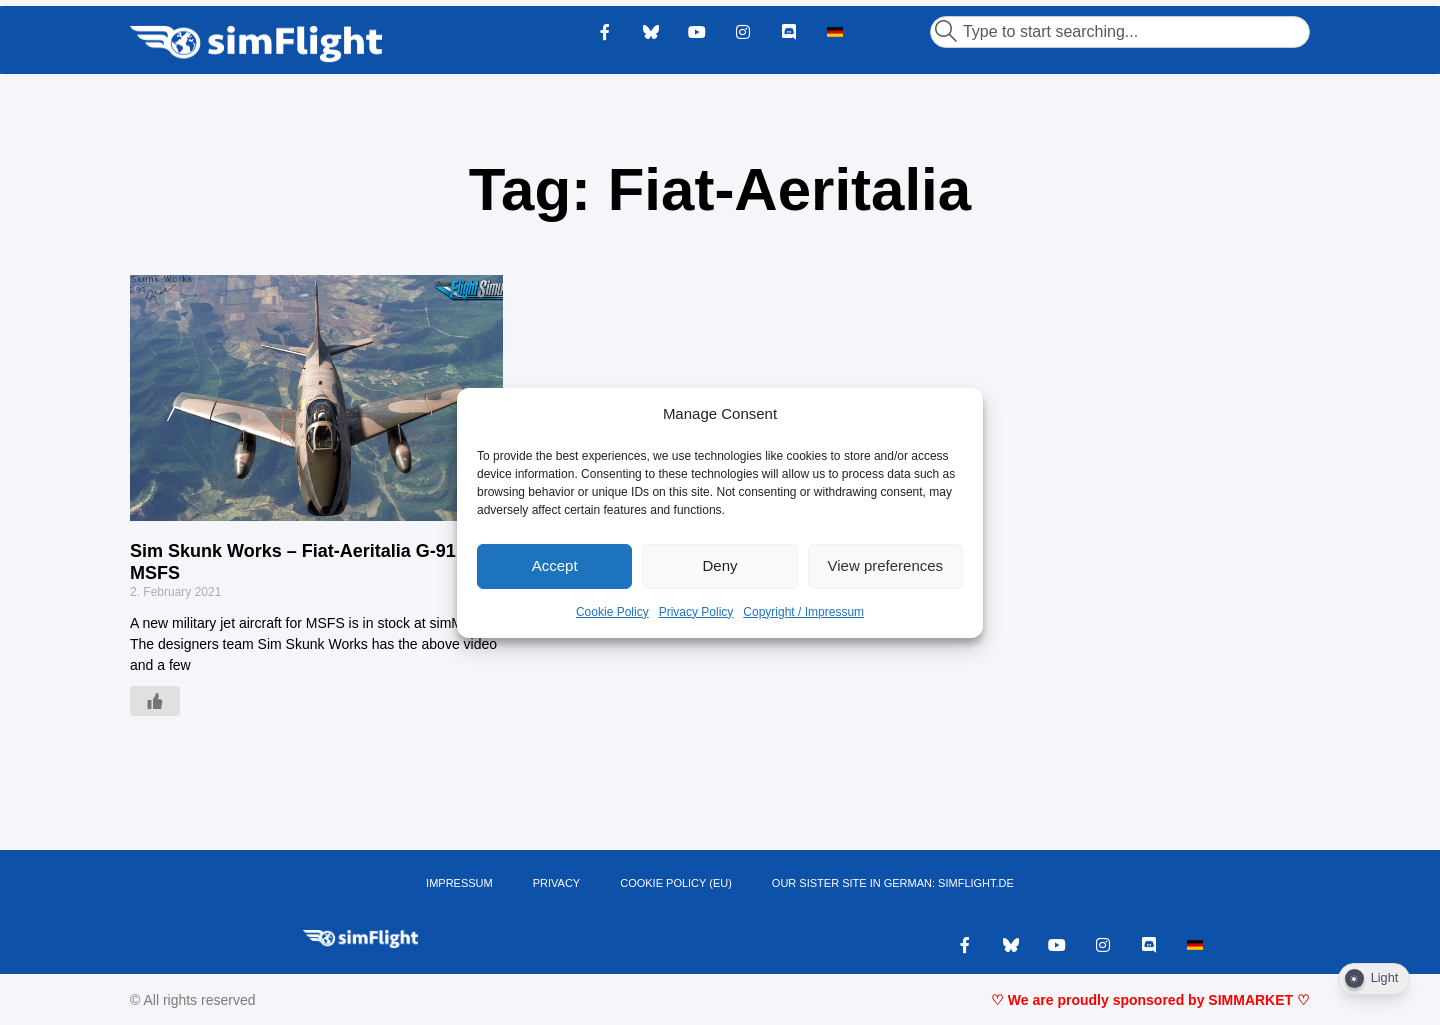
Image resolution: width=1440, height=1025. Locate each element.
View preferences (886, 565)
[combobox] (1120, 32)
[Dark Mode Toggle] (1374, 979)
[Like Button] (155, 701)
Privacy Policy (696, 612)
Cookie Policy (612, 612)
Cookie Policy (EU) (676, 883)
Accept (555, 565)
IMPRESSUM (459, 883)
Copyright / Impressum (803, 612)
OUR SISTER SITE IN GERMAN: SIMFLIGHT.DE (893, 883)
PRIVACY (556, 883)
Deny (719, 565)
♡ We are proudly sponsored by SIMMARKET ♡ (1150, 1000)
